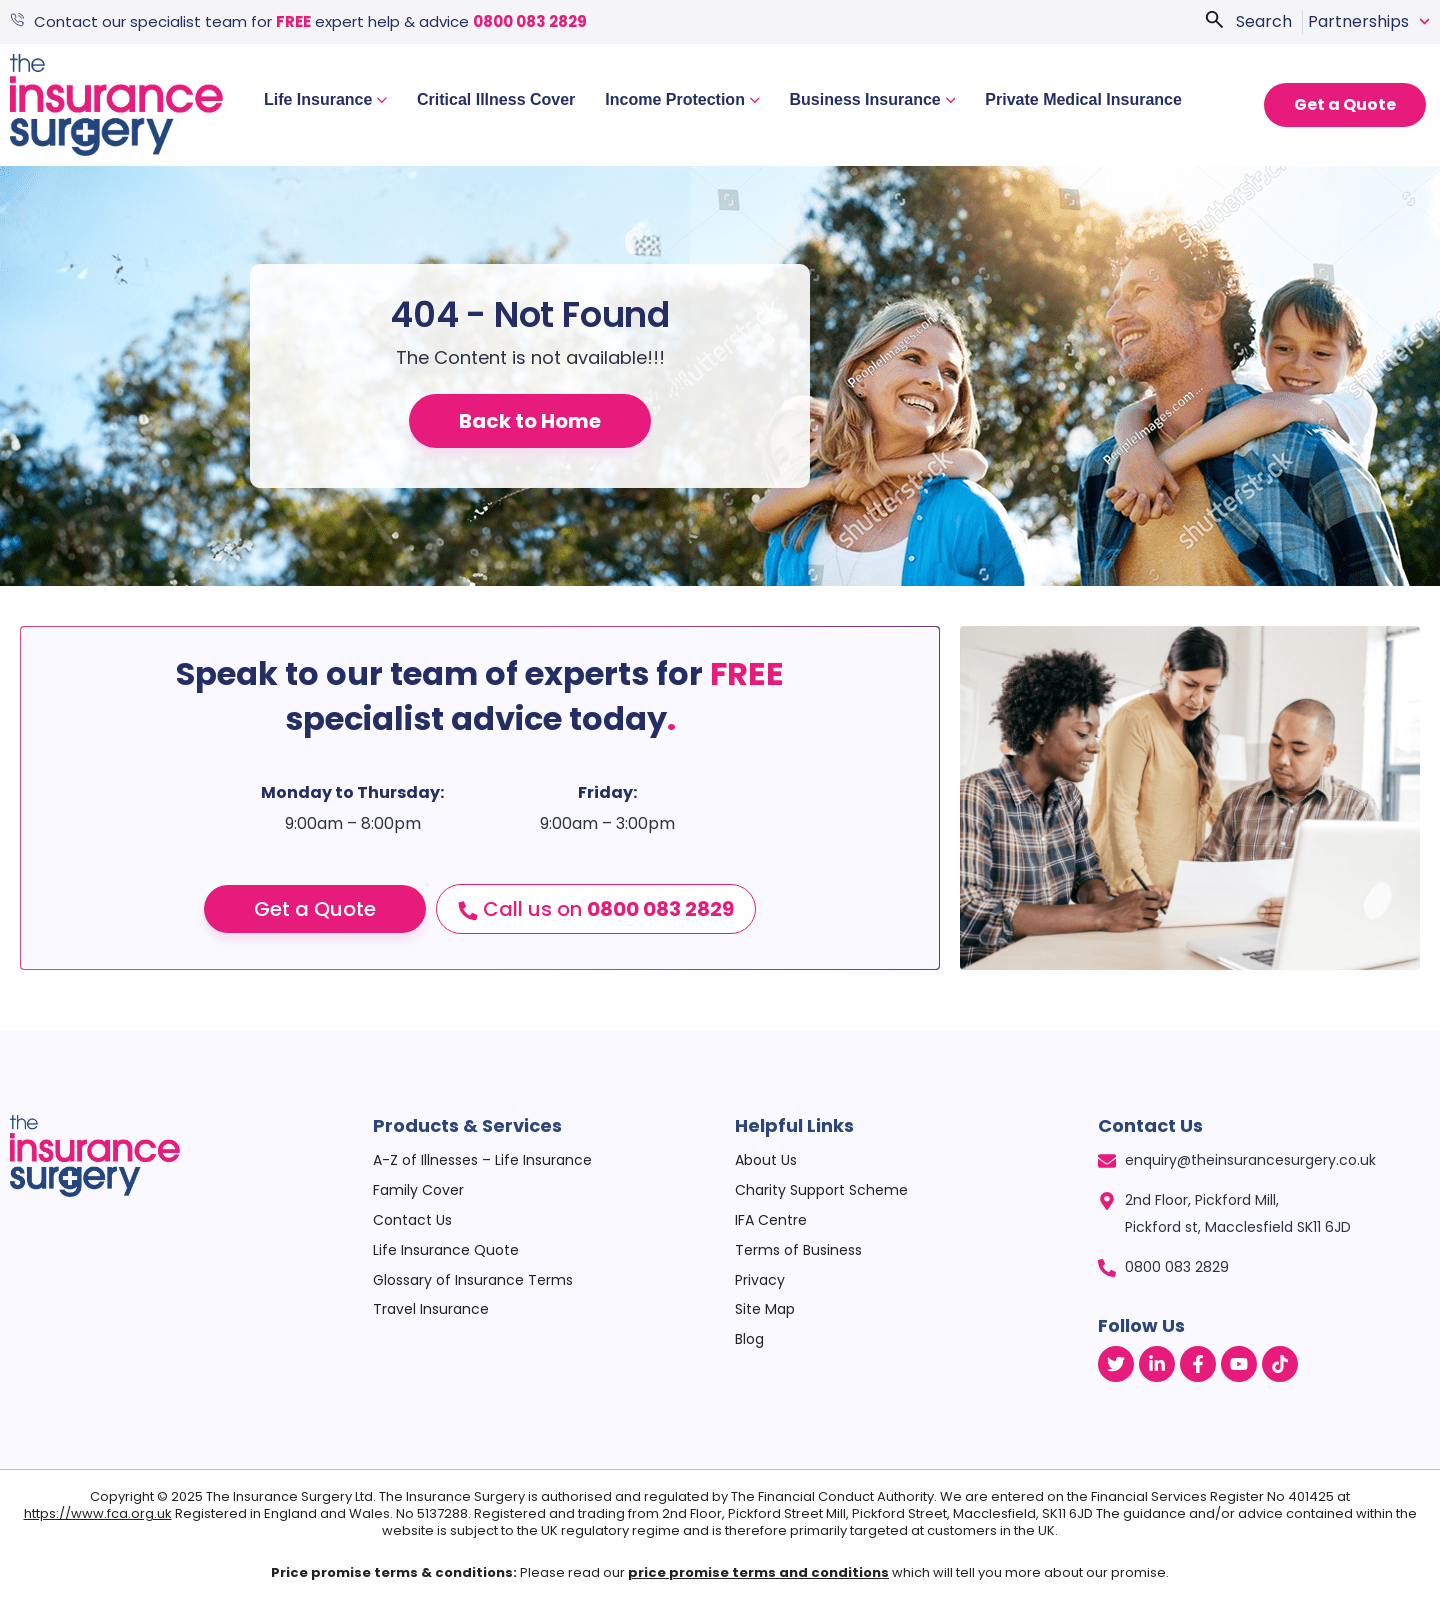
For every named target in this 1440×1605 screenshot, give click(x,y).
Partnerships (1369, 22)
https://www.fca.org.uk (98, 1513)
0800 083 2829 (532, 21)
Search (1264, 21)
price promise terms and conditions (758, 1572)
